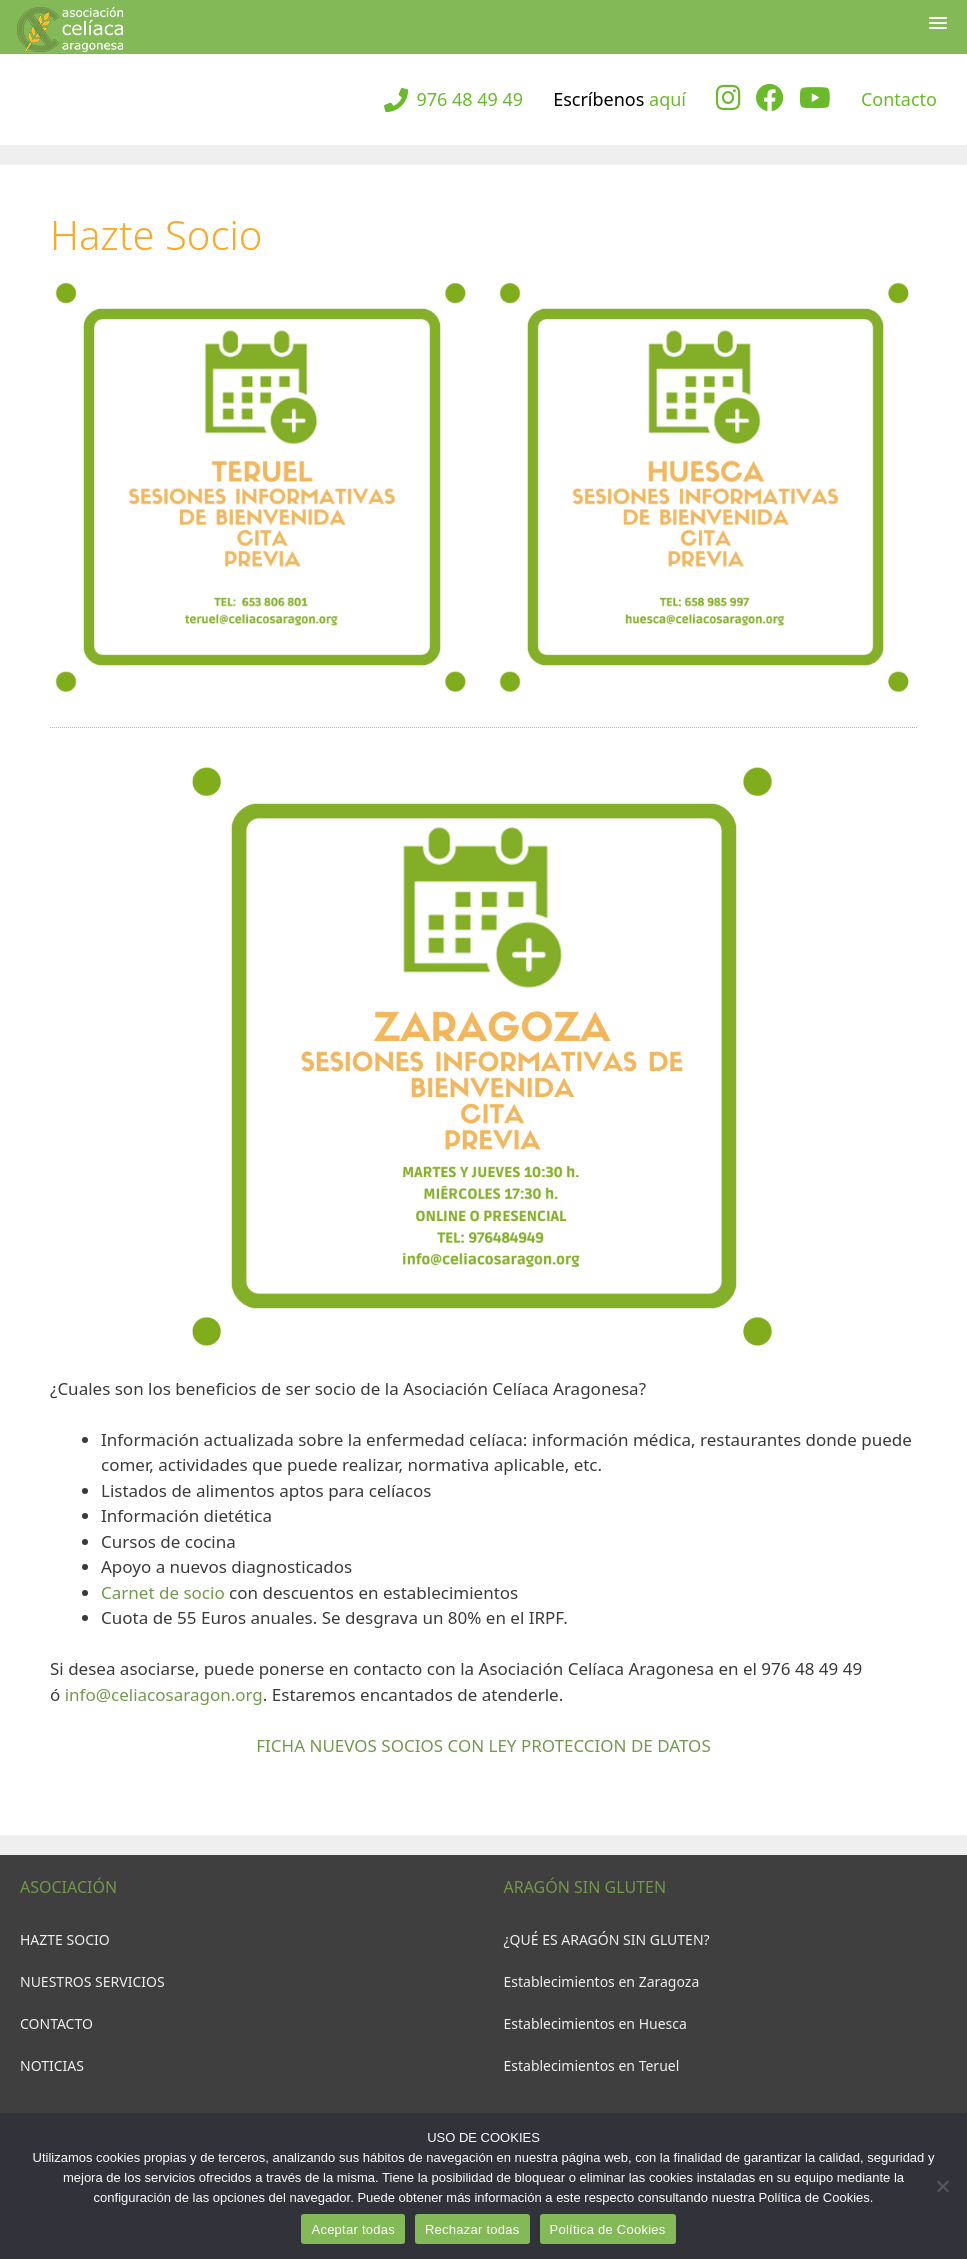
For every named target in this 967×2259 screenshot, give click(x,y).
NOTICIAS (52, 2065)
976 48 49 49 (469, 99)
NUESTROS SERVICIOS (92, 1981)
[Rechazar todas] (942, 2186)
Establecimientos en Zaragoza (602, 1981)
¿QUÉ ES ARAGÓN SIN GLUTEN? (607, 1939)
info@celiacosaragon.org (164, 1694)
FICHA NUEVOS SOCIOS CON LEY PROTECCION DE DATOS (483, 1745)
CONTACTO (56, 2023)
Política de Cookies (608, 2229)
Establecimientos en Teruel (592, 2065)
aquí (667, 99)
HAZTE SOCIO (65, 1939)
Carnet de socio (163, 1592)
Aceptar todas (352, 2229)
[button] (938, 26)
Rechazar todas (472, 2229)
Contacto (899, 99)
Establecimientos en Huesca (595, 2023)
